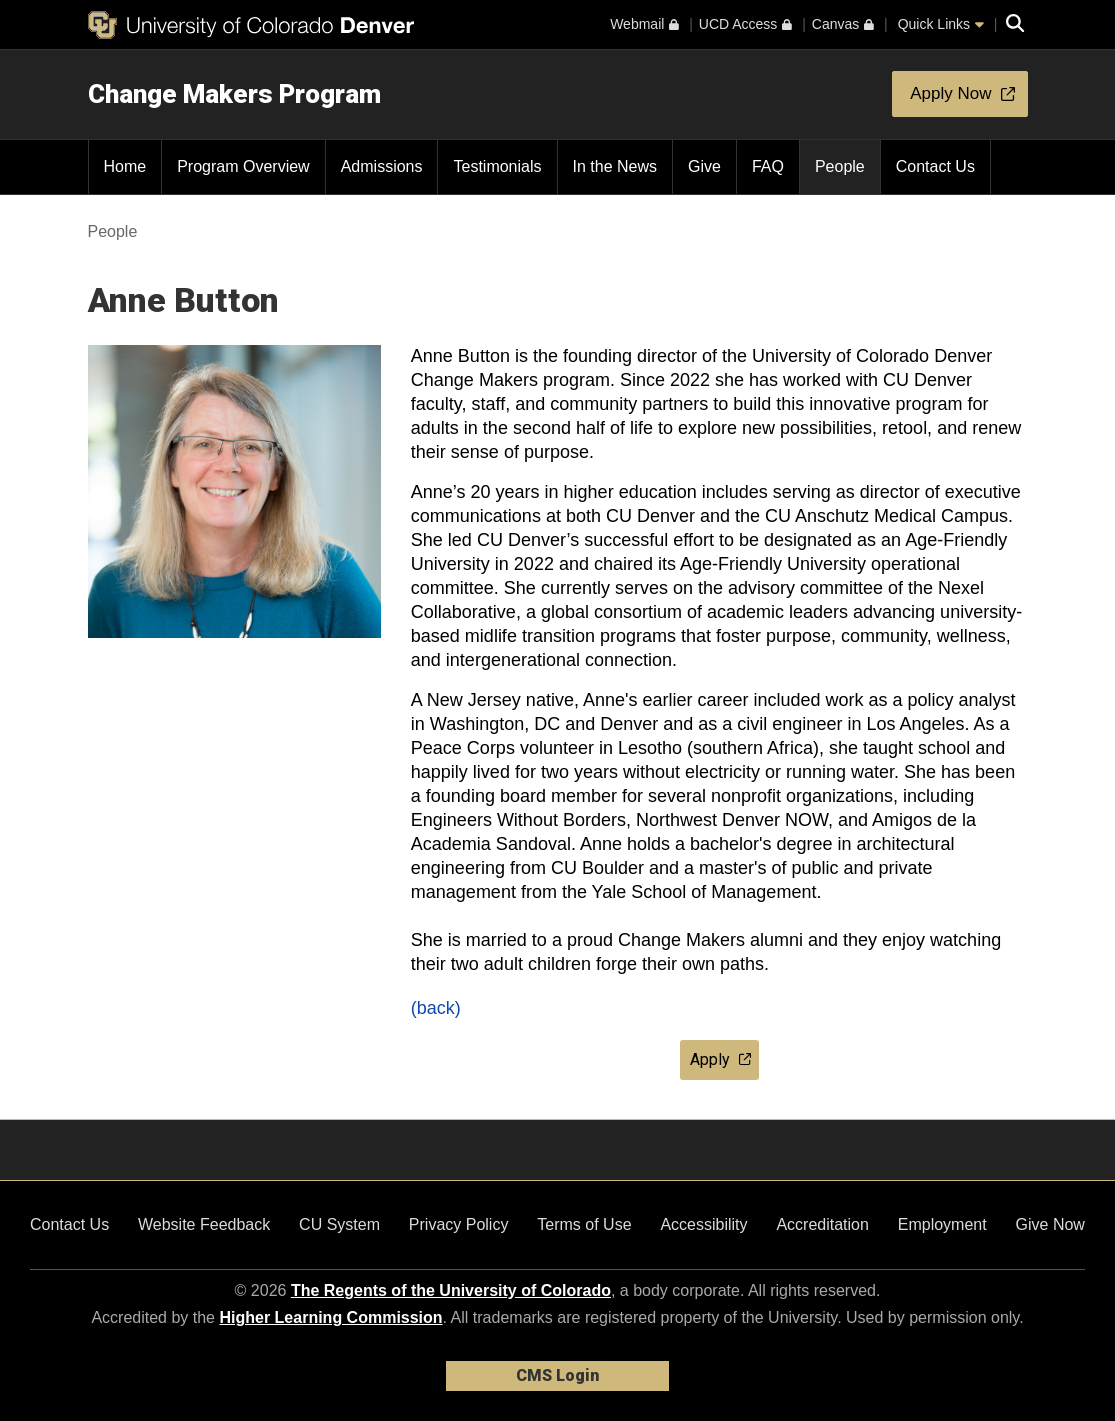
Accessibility (703, 1224)
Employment (942, 1224)
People (113, 231)
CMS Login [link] (557, 1375)
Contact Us (69, 1224)
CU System (339, 1224)
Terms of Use (584, 1224)
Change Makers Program (234, 94)
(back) (436, 1008)
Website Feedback (204, 1224)
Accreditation (822, 1224)
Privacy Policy (459, 1224)
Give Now (1050, 1224)
